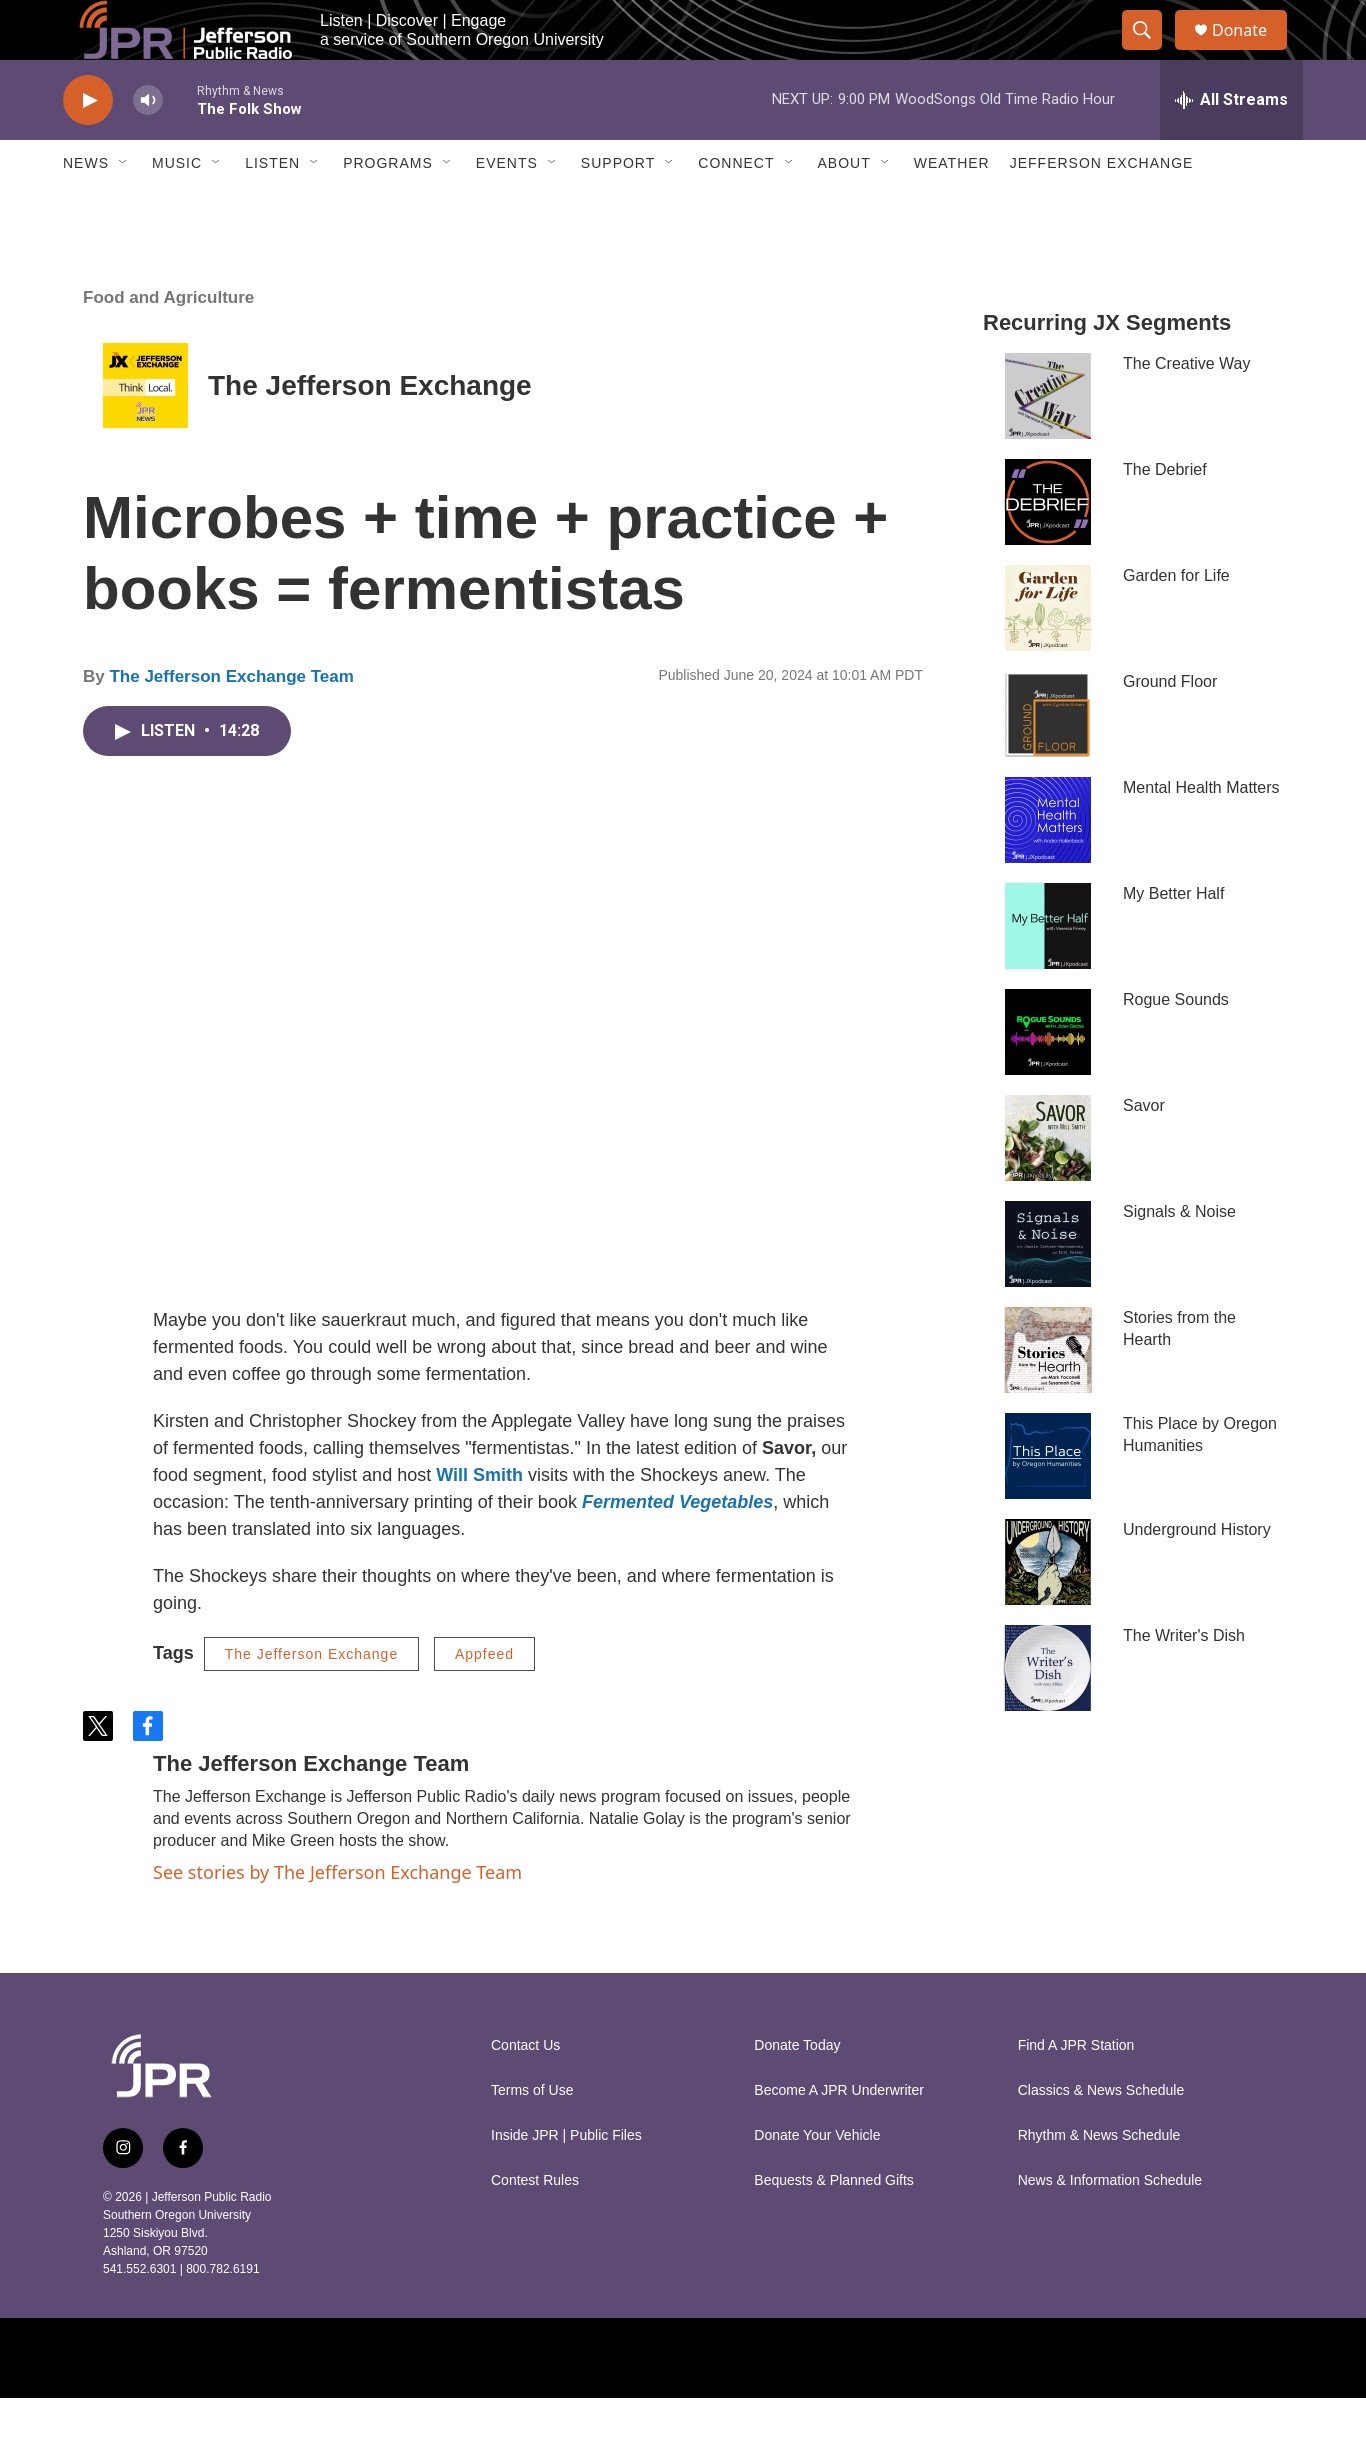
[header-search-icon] (1151, 53)
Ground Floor (1170, 726)
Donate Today (797, 2090)
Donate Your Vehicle (817, 2180)
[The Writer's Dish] (1048, 1713)
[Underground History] (1048, 1607)
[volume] (148, 145)
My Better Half (1173, 938)
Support (618, 208)
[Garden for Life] (1048, 653)
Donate (1252, 52)
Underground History (1197, 1574)
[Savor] (1048, 1183)
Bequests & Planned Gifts (834, 2225)
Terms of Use (532, 2135)
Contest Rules (535, 2225)
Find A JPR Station (1076, 2090)
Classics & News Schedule (1101, 2135)
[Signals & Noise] (1048, 1289)
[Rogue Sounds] (1048, 1077)
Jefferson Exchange (1102, 208)
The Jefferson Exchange (370, 430)
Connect (736, 208)
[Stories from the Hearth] (1048, 1395)
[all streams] (1231, 145)
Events (507, 208)
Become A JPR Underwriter (839, 2135)
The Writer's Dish (1184, 1680)
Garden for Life (1176, 620)
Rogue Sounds (1176, 1044)
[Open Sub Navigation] (124, 208)
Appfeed (484, 1699)
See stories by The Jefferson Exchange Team (337, 1917)
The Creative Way (1186, 408)
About (844, 208)
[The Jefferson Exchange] (145, 430)
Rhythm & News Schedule (1099, 2180)
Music (177, 208)
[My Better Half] (1048, 971)
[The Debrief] (1048, 547)
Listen (272, 208)
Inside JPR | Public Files (566, 2180)
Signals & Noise (1179, 1256)
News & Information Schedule (1110, 2225)
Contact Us (525, 2090)
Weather (952, 208)
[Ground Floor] (1048, 759)
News (86, 208)
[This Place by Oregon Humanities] (1048, 1501)
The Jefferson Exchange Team (231, 721)
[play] (88, 145)
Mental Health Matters (1201, 832)
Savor (1144, 1150)
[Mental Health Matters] (1048, 865)
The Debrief (1165, 514)
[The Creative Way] (1048, 441)
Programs (388, 208)
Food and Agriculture (168, 342)
